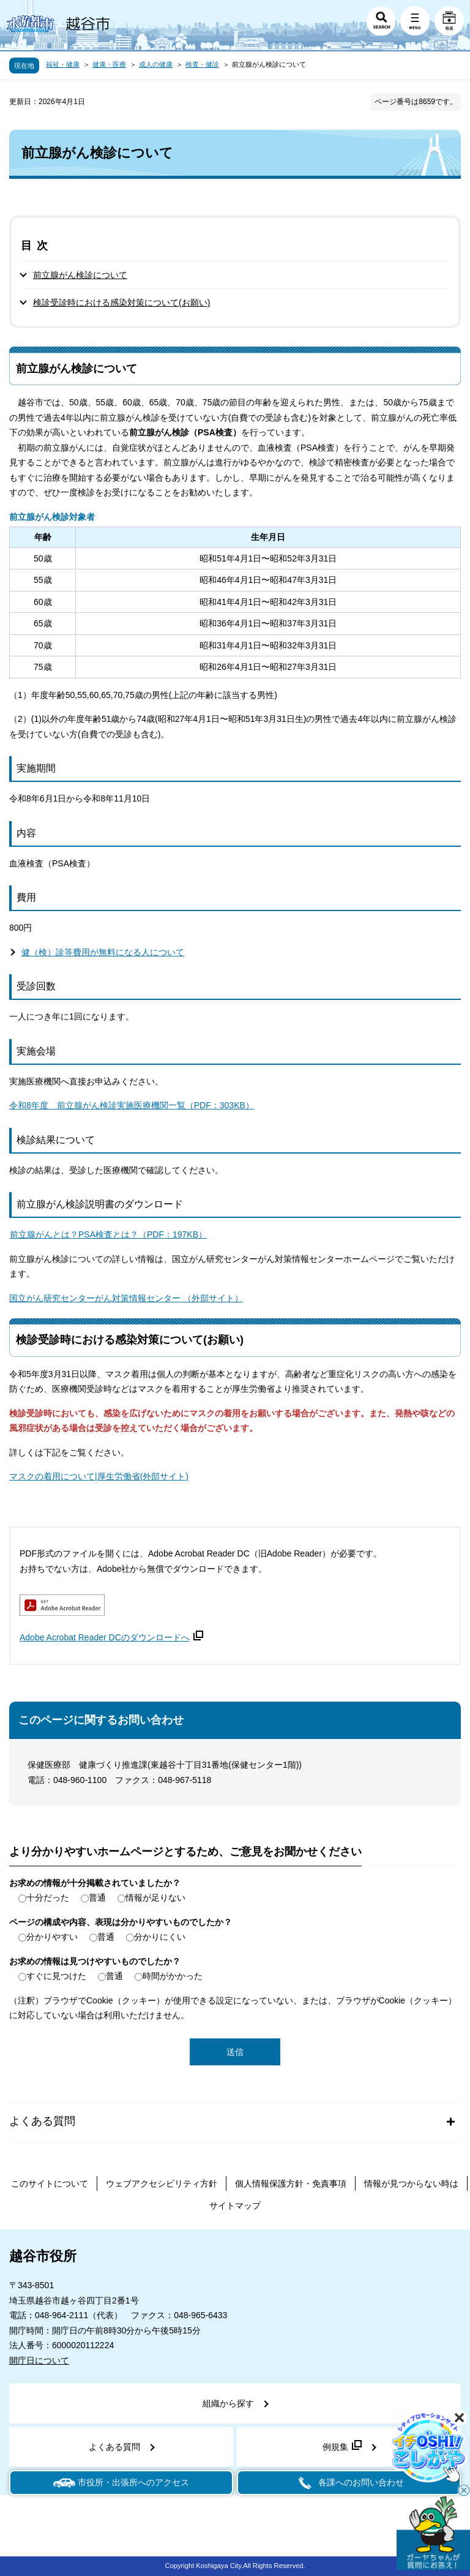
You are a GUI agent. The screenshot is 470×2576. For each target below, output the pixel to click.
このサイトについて (49, 2183)
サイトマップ (235, 2205)
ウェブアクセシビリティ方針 (161, 2183)
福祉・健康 (63, 64)
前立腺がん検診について (80, 275)
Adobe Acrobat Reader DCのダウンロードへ (111, 1637)
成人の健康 (156, 64)
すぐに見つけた (56, 1976)
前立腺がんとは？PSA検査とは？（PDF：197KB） (108, 1236)
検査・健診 (202, 64)
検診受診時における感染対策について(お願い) (121, 302)
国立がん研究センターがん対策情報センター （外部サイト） (126, 1298)
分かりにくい (159, 1937)
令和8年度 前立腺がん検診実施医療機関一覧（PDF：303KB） (131, 1105)
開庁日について (39, 2360)
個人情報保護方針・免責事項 (290, 2183)
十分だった (47, 1897)
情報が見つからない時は (411, 2183)
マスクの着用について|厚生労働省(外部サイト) (98, 1476)
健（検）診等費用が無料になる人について (102, 952)
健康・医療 (109, 64)
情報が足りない (155, 1897)
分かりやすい (52, 1937)
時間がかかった (173, 1976)
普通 (97, 1897)
